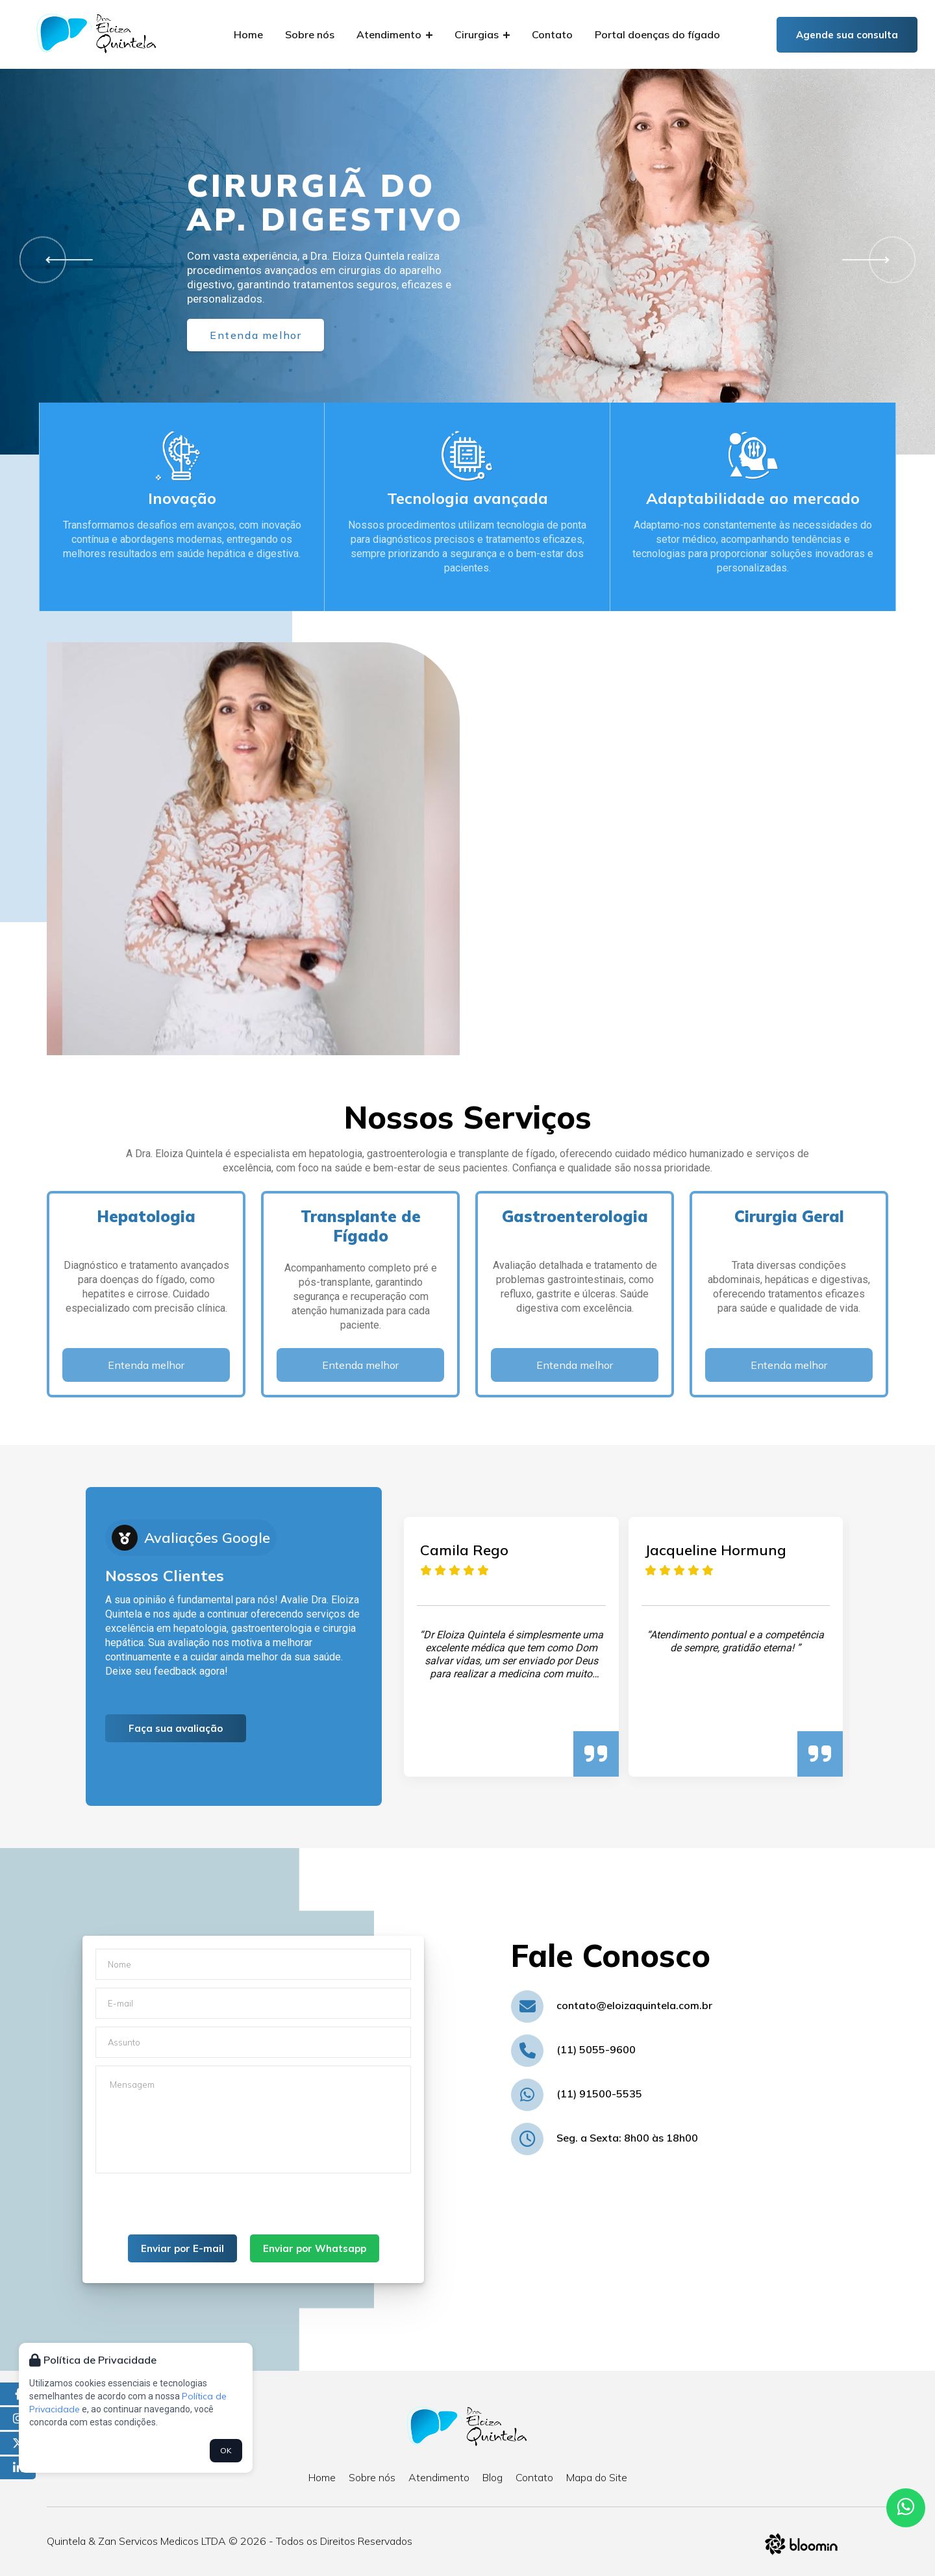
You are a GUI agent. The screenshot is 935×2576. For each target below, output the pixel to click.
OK (226, 2450)
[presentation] (194, 2209)
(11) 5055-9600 (596, 2049)
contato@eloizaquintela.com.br (634, 2005)
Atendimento (394, 34)
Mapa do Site (596, 2477)
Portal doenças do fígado (657, 34)
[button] (64, 260)
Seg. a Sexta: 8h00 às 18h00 (627, 2137)
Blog (492, 2477)
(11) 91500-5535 (599, 2093)
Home (248, 34)
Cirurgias (482, 34)
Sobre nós (309, 34)
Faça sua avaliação (176, 1728)
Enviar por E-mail (182, 2248)
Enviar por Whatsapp (314, 2248)
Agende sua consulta (847, 35)
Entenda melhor (255, 335)
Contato (552, 34)
